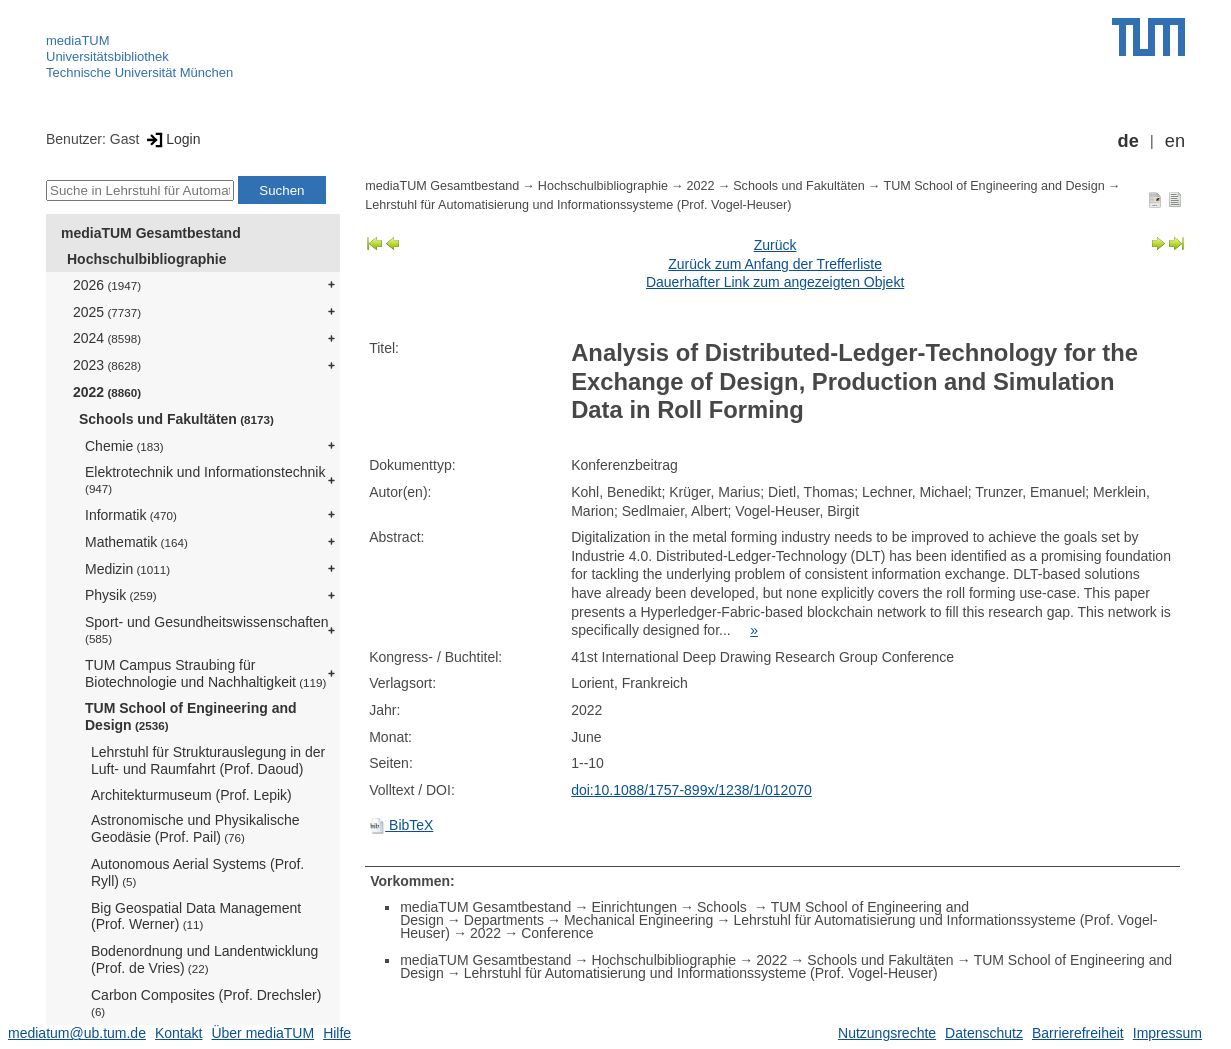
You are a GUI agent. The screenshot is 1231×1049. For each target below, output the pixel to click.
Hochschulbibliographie (146, 259)
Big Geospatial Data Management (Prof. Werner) (196, 916)
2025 (107, 312)
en (1175, 141)
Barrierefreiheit (1078, 1033)
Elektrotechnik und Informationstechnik (205, 479)
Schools (724, 907)
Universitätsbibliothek (107, 56)
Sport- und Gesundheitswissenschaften (207, 629)
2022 (107, 392)
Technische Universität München (139, 72)
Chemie (124, 446)
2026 (107, 285)
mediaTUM (78, 40)
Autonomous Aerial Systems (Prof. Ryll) (197, 872)
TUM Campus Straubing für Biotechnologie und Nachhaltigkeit (205, 673)
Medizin (127, 569)
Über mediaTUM (262, 1033)
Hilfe (337, 1033)
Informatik (131, 515)
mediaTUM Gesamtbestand (151, 233)
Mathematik (136, 542)
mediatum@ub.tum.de (77, 1033)
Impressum (1167, 1033)
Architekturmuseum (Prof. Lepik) (191, 795)
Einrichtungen (634, 907)
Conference (557, 933)
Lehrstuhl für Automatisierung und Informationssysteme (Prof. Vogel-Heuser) (578, 205)
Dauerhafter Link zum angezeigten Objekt (775, 282)
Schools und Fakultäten (176, 419)
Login (171, 139)
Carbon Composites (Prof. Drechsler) (206, 1002)
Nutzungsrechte (887, 1033)
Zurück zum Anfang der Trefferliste (775, 264)
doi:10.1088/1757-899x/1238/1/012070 (691, 790)
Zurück (775, 245)
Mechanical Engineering (638, 920)
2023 (107, 365)
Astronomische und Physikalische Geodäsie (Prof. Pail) (195, 828)
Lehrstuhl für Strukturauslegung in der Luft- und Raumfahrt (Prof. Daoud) (208, 760)
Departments (504, 920)
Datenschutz (984, 1033)
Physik (121, 595)
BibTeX (401, 825)
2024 (107, 338)
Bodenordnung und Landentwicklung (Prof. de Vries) (204, 959)
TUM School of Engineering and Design (191, 716)
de (1128, 141)
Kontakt (178, 1033)
